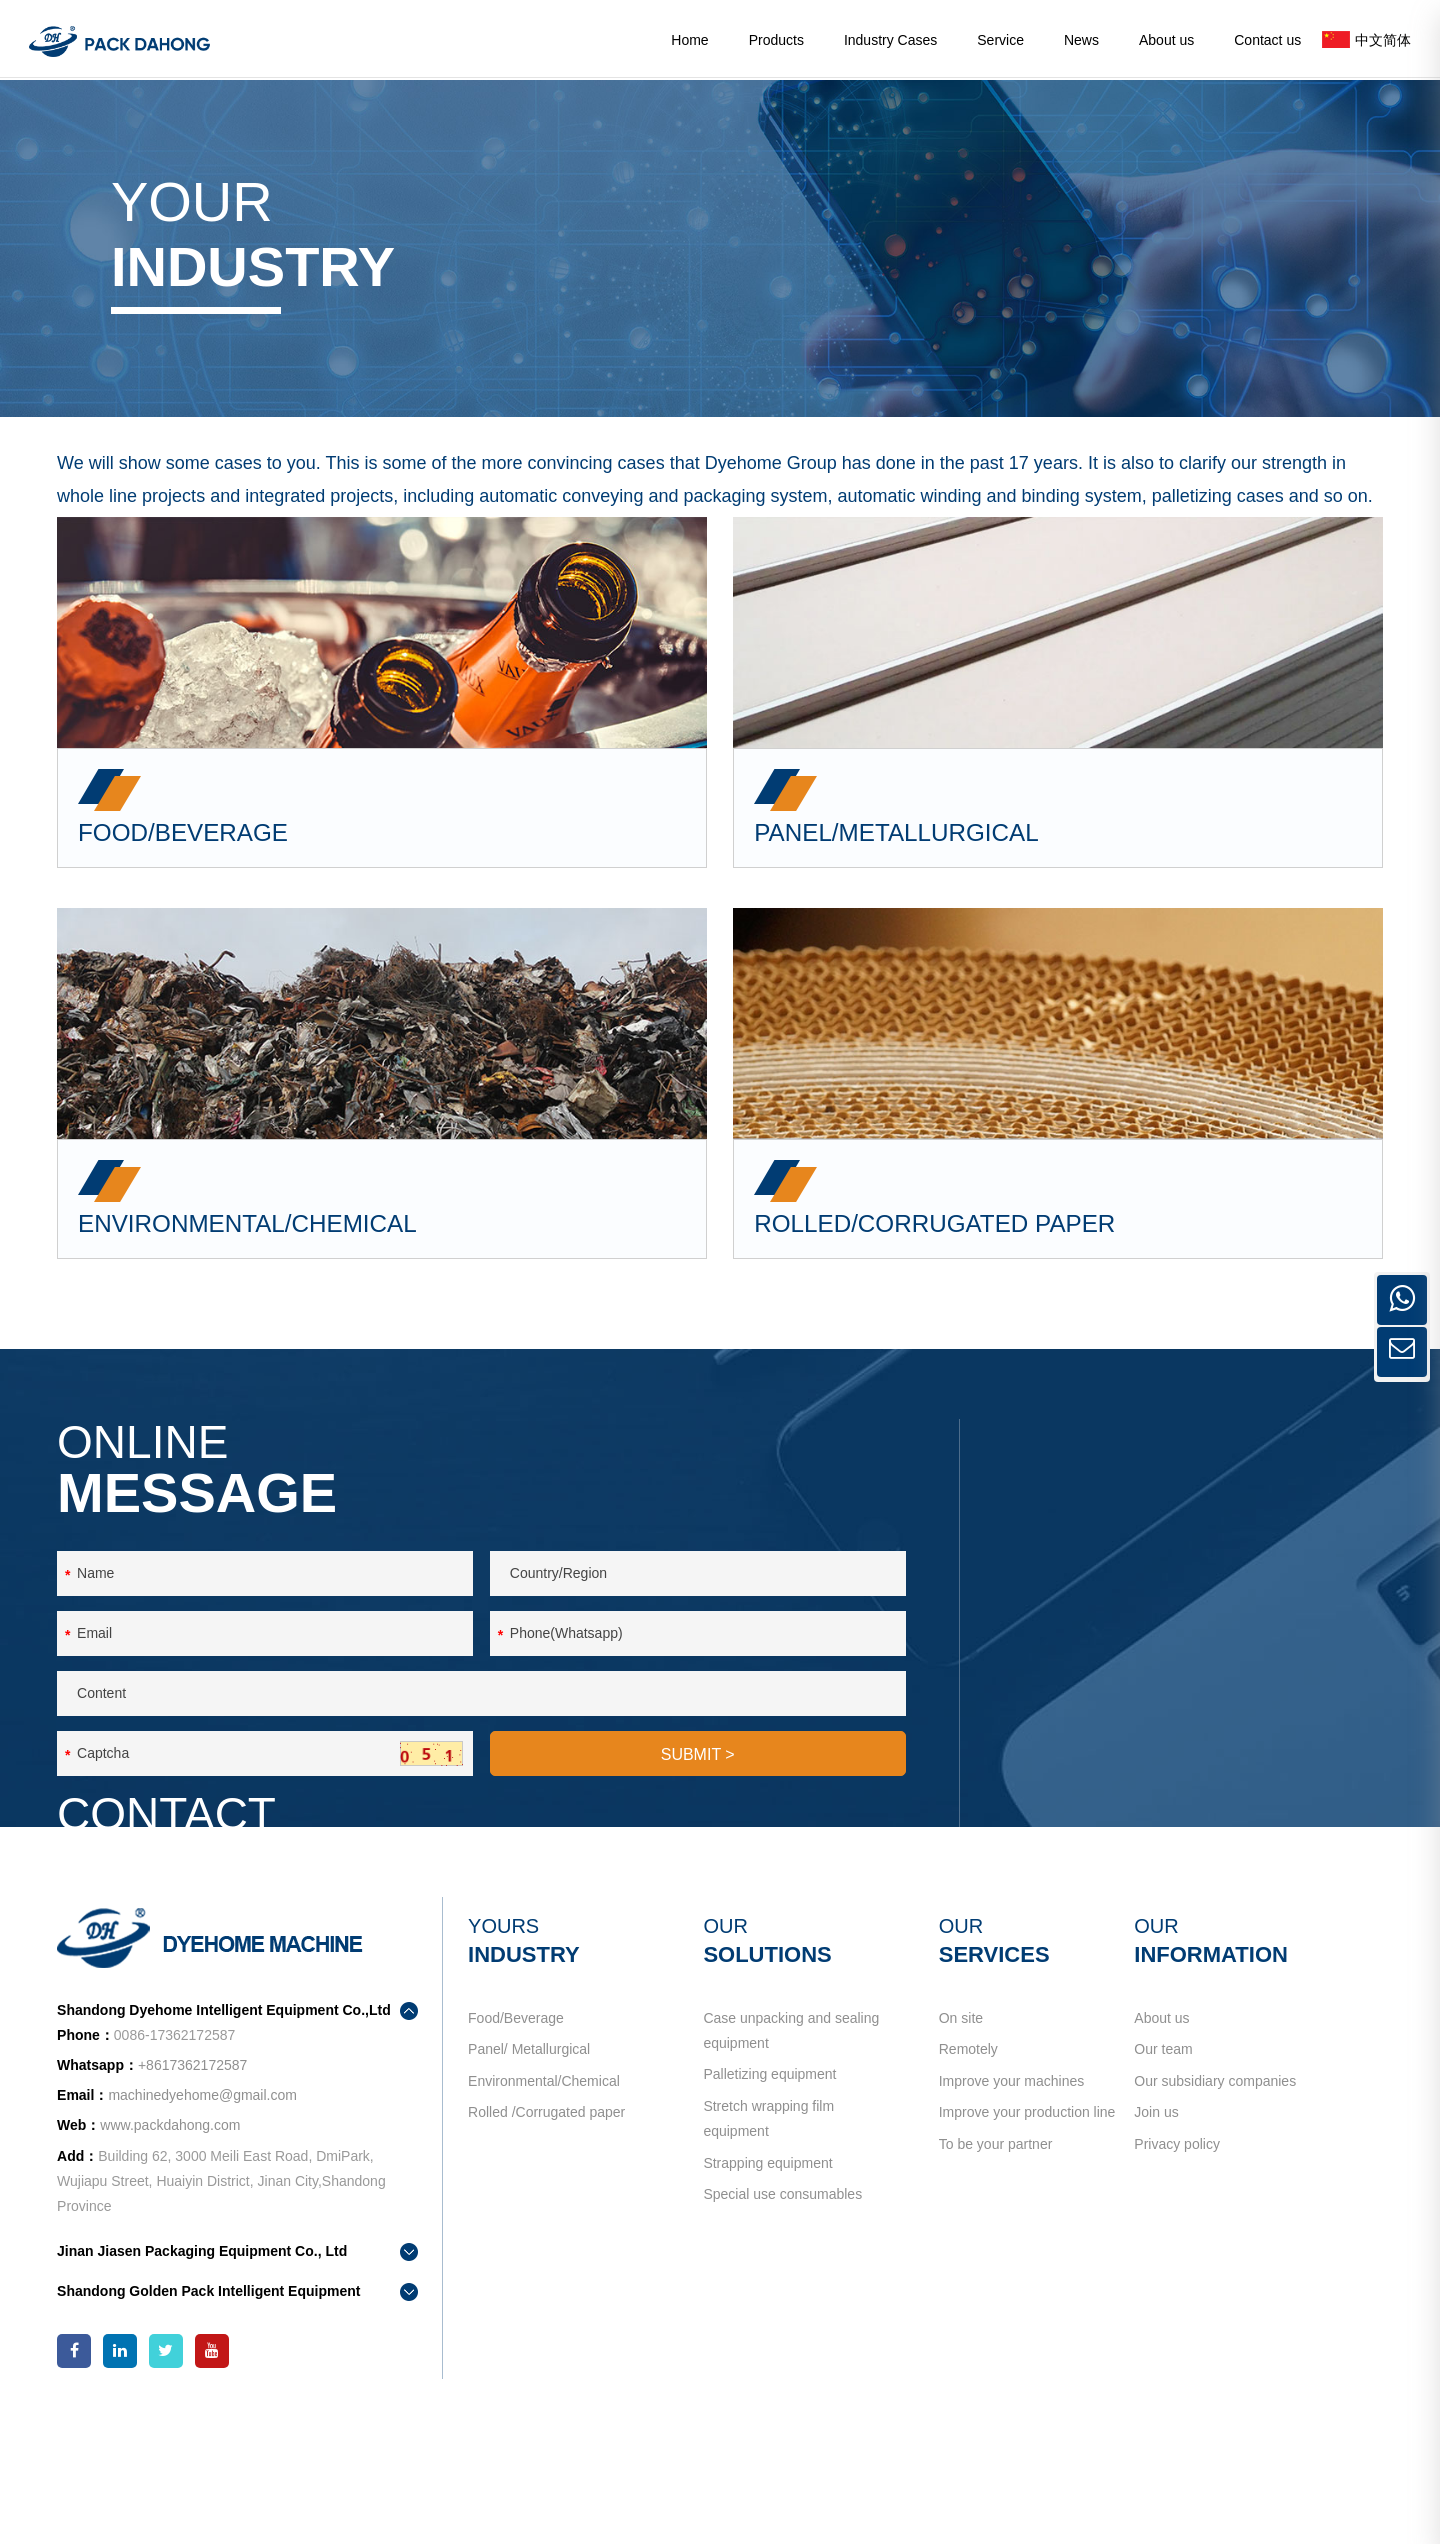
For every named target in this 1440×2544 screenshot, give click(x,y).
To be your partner (991, 2269)
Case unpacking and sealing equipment (792, 2120)
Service (1000, 40)
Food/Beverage (522, 2108)
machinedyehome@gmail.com (1209, 1706)
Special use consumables (783, 2319)
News (1081, 40)
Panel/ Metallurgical (535, 2148)
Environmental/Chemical (550, 2188)
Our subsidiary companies (1206, 2188)
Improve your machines (1007, 2188)
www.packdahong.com (185, 2241)
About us (1166, 40)
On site (956, 2108)
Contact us (1267, 40)
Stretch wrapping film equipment (769, 2226)
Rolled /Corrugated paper (552, 2229)
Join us (1147, 2229)
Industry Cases (890, 40)
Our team (1154, 2148)
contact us (1080, 1794)
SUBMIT (698, 1855)
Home (689, 40)
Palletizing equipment (770, 2173)
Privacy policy (1168, 2269)
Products (776, 40)
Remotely (963, 2148)
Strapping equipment (768, 2279)
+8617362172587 (1193, 1670)
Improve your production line (1022, 2229)
